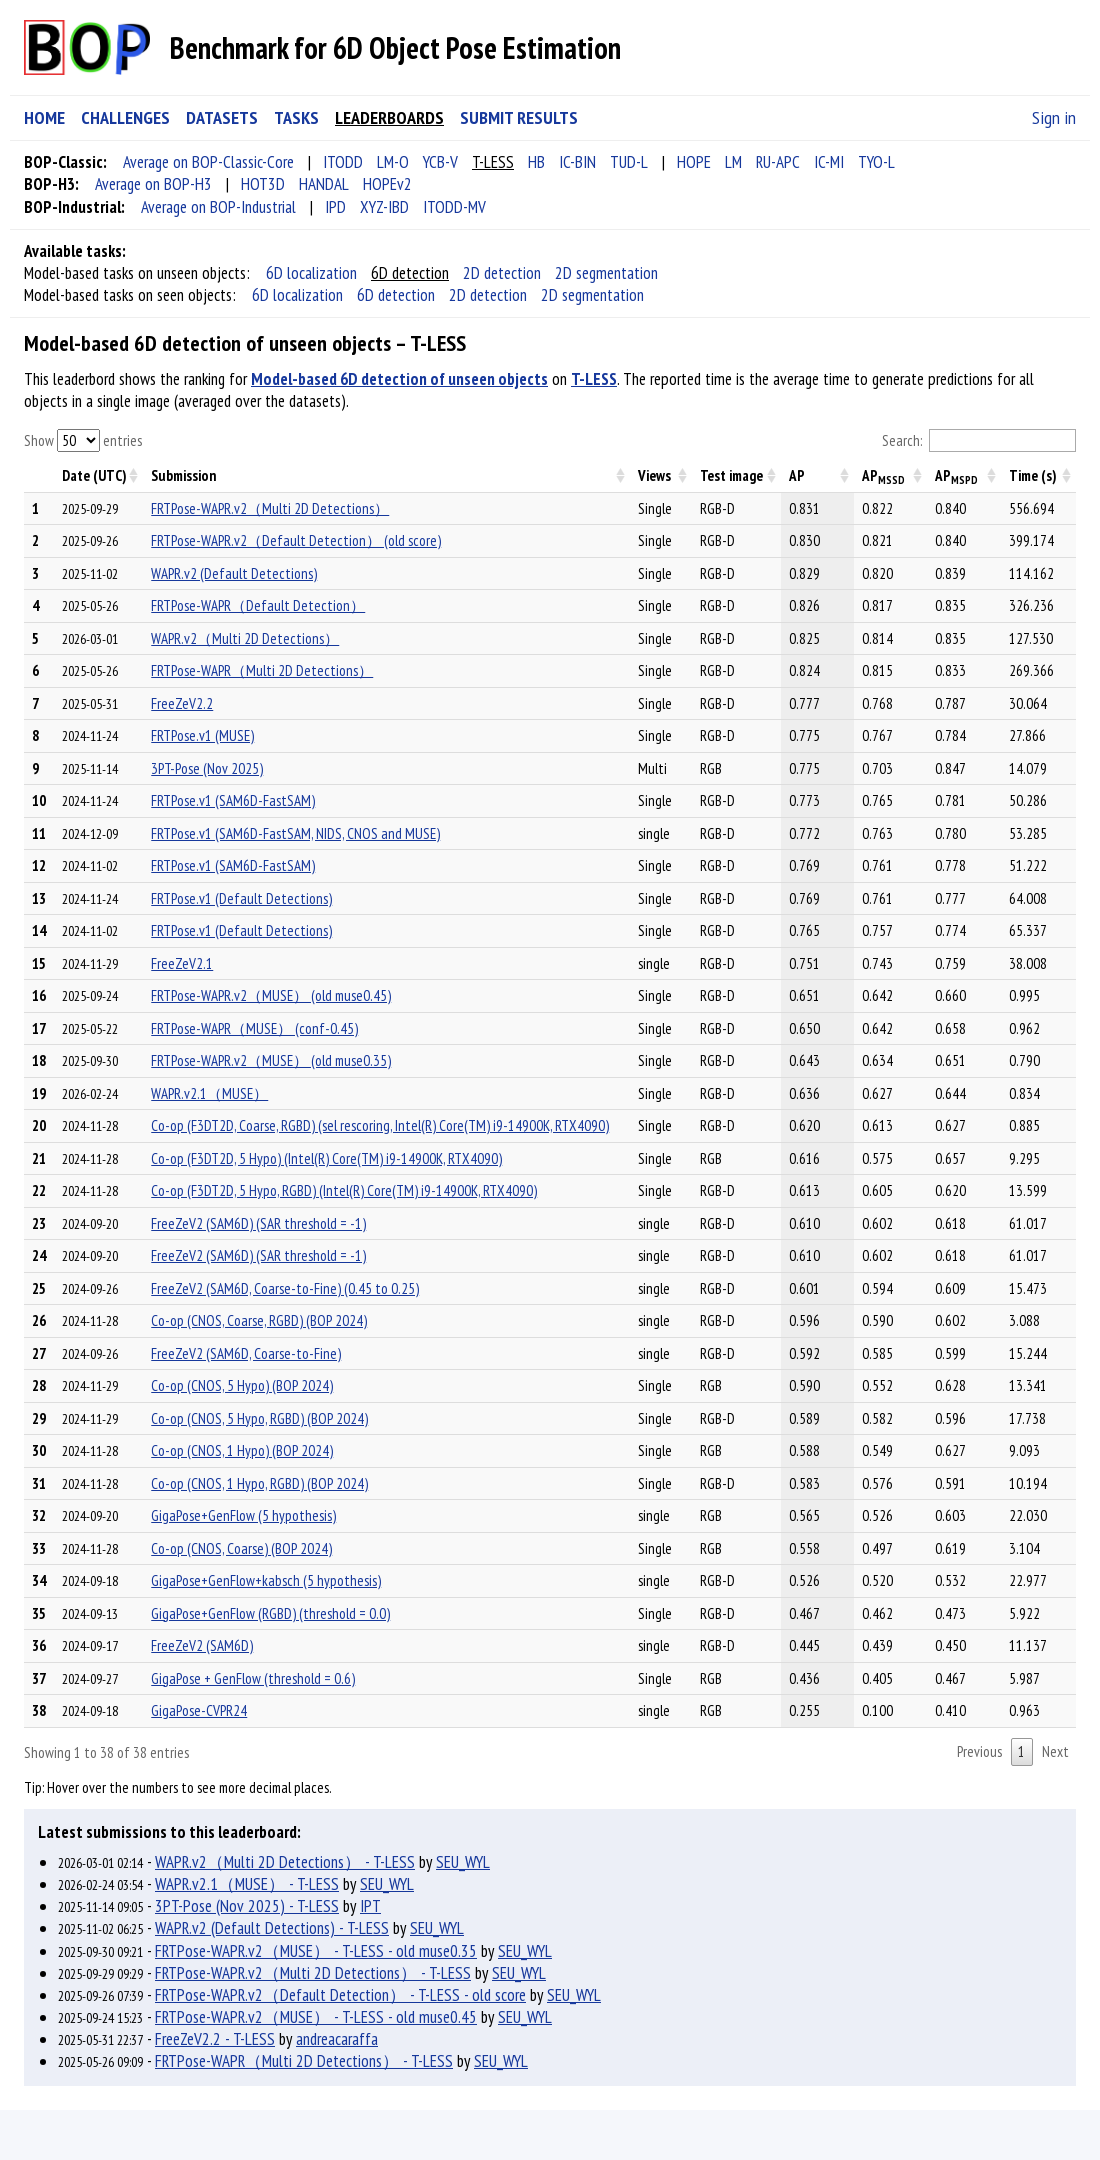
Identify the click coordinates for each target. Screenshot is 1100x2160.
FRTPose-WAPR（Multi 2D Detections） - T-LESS (304, 2061)
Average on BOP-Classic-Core (208, 162)
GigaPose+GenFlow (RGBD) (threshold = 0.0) (270, 1613)
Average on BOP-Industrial (218, 207)
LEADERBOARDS (389, 117)
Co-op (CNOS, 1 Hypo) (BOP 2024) (242, 1450)
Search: (979, 441)
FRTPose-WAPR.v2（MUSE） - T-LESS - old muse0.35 (316, 1951)
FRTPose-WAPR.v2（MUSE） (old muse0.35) (271, 1060)
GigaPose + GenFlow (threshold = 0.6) (253, 1678)
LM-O (393, 162)
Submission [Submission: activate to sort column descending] (183, 475)
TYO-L (876, 162)
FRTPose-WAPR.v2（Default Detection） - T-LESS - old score (340, 1995)
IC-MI (829, 162)
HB (536, 162)
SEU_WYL (463, 1862)
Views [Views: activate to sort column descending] (654, 475)
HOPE (694, 162)
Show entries (83, 440)
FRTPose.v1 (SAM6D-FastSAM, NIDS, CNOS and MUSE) (295, 833)
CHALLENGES (125, 117)
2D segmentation (606, 273)
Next (1055, 1751)
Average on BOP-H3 (153, 184)
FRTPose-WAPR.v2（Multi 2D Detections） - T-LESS (313, 1973)
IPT (370, 1906)
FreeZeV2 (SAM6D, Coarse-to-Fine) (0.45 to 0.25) (285, 1288)
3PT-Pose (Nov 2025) (207, 768)
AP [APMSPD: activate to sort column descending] (956, 476)
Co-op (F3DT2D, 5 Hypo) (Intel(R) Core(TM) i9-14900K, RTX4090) (326, 1158)
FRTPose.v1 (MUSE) (202, 735)
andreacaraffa (337, 2039)
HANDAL (324, 184)
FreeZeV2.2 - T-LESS (215, 2039)
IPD (335, 207)
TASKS (296, 117)
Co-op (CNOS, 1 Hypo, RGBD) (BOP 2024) (259, 1483)
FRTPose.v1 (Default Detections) (241, 898)
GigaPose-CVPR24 (199, 1710)
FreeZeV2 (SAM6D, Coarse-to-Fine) (246, 1353)
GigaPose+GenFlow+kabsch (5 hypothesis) (266, 1580)
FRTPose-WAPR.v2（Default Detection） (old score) (296, 540)
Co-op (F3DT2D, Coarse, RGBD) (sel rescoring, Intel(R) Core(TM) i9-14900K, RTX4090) (380, 1125)
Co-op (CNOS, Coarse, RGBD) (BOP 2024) (259, 1320)
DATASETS (222, 117)
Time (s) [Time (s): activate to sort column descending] (1033, 475)
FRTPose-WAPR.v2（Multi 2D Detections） (270, 508)
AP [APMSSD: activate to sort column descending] (883, 476)
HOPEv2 (387, 184)
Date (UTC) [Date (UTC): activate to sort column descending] (94, 475)
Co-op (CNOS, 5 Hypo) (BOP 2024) (242, 1385)
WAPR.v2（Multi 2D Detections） (245, 638)
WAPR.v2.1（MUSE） (209, 1093)
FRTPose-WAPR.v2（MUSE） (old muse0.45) (271, 995)
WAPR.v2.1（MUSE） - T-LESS (247, 1884)
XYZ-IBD (384, 207)
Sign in (1054, 117)
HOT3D (263, 184)
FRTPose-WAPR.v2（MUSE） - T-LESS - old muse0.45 (316, 2017)
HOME (44, 117)
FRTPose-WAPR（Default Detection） (258, 605)
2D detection (502, 273)
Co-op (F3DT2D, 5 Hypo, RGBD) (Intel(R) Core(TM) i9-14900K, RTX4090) (344, 1190)
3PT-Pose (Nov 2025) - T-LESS (247, 1906)
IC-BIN (577, 162)
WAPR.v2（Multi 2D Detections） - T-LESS (285, 1862)
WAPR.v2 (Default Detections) (234, 573)
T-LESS (493, 162)
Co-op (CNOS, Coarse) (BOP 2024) (241, 1548)
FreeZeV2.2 (182, 703)
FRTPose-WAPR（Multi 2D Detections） (262, 670)
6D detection (410, 273)
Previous (979, 1751)
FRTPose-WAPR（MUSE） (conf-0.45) (254, 1028)
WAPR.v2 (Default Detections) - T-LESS (272, 1928)
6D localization (311, 273)
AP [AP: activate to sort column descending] (797, 475)
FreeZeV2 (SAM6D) (202, 1645)
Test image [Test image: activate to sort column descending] (731, 475)
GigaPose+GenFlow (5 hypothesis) (243, 1515)
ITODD (343, 162)
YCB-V (440, 162)
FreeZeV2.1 (182, 963)
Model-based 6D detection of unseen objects (399, 379)
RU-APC (778, 162)
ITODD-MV (454, 207)
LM (733, 162)
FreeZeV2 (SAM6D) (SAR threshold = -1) (258, 1223)
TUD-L (629, 162)
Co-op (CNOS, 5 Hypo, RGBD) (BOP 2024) (259, 1418)
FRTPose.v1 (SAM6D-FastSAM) (233, 800)
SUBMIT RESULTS (519, 117)
